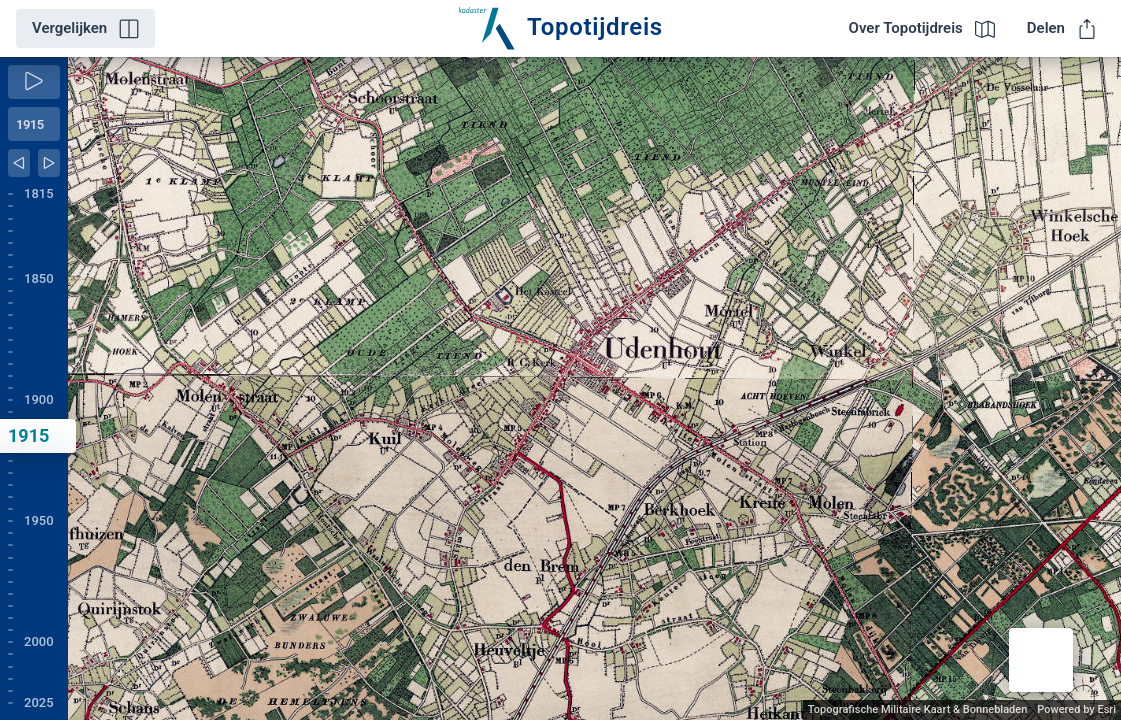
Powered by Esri (1076, 709)
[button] (1041, 660)
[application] (594, 388)
